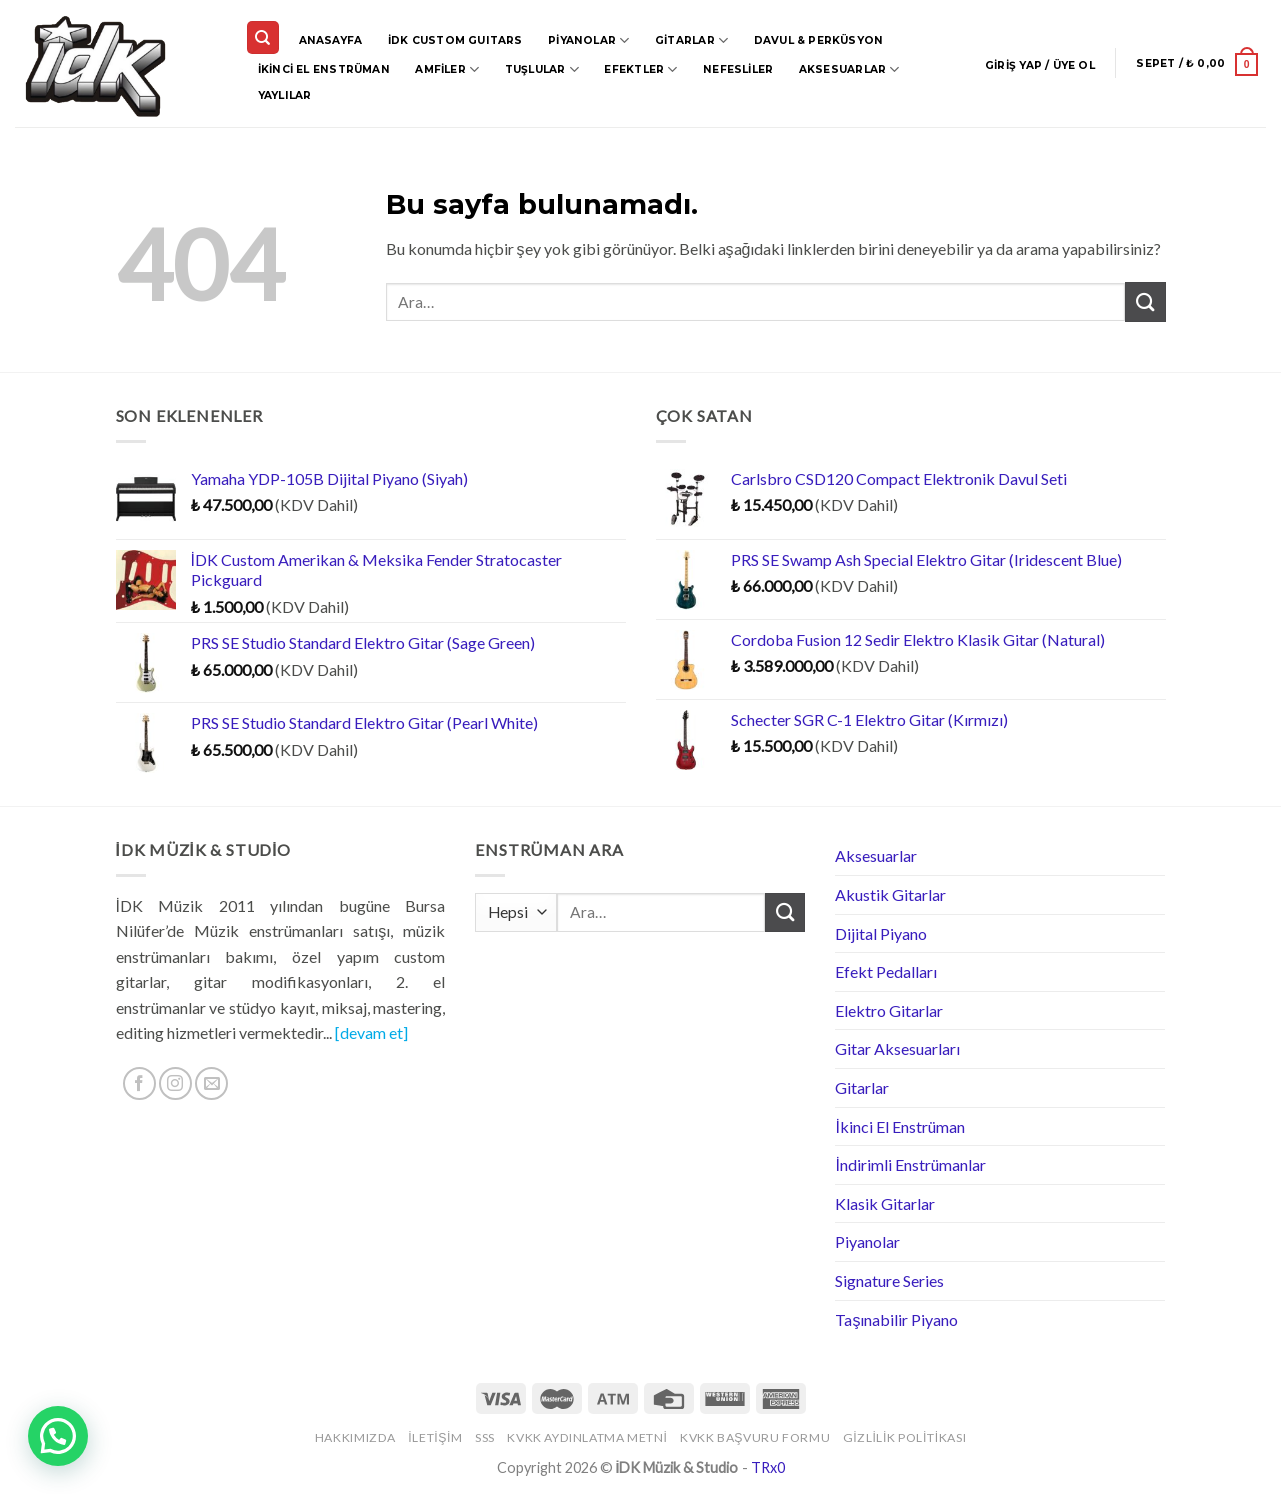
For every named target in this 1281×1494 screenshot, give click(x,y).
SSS (485, 1437)
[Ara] (263, 37)
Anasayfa (331, 40)
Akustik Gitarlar (890, 894)
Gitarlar (691, 40)
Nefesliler (738, 69)
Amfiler (447, 69)
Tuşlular (542, 69)
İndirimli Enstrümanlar (910, 1164)
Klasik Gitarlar (885, 1203)
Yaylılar (285, 95)
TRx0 (768, 1467)
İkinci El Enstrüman (324, 69)
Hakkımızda (355, 1437)
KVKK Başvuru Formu (755, 1437)
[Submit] (1145, 301)
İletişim (435, 1437)
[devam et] (371, 1032)
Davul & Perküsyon (819, 40)
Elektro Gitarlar (889, 1010)
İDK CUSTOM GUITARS (455, 40)
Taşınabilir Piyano (896, 1319)
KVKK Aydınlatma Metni (587, 1437)
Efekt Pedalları (886, 971)
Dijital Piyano (881, 933)
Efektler (640, 69)
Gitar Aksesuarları (897, 1048)
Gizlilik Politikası (905, 1437)
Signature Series (889, 1280)
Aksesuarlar (849, 69)
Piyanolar (588, 40)
